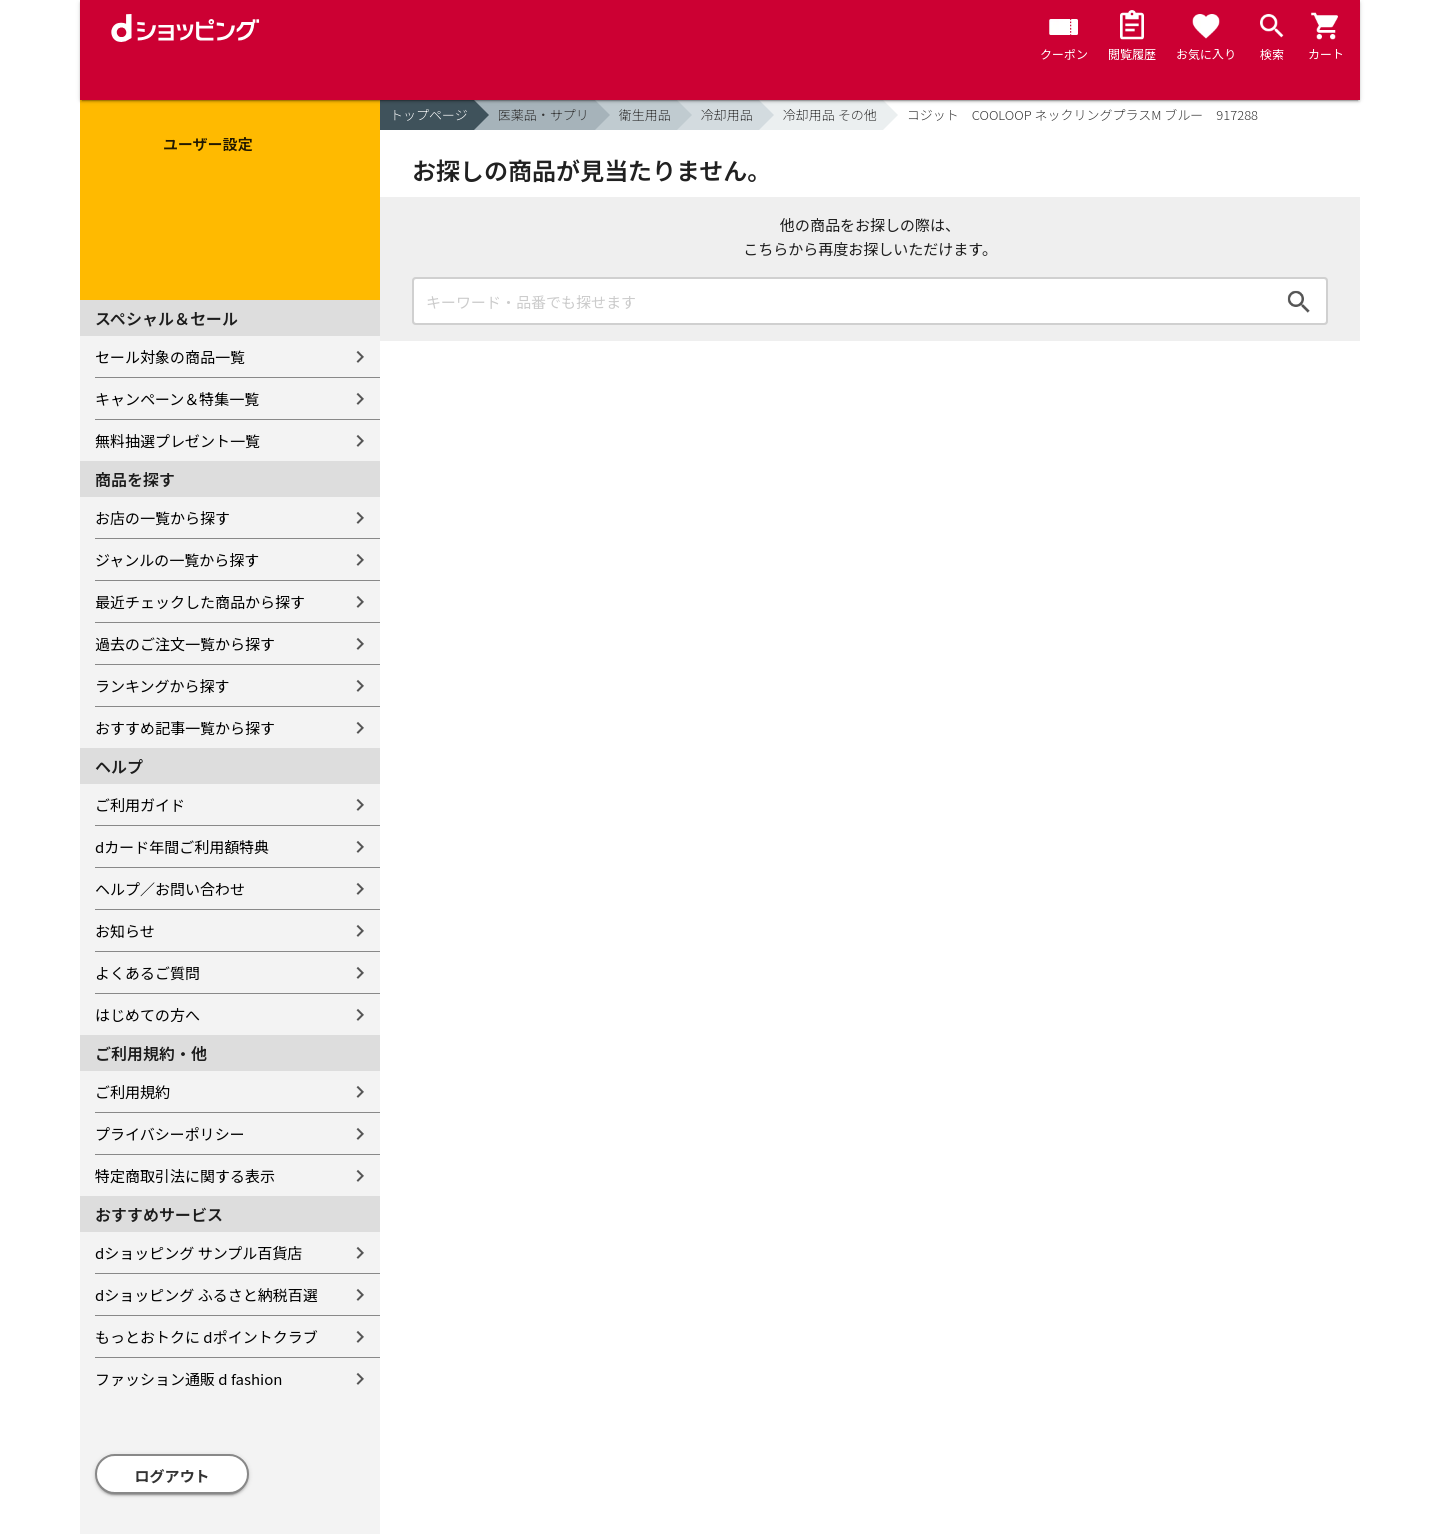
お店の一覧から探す (162, 517)
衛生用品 (645, 114)
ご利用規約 (132, 1091)
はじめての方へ (147, 1014)
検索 (1299, 301)
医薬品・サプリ (543, 114)
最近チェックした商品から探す (200, 601)
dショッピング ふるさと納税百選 (206, 1294)
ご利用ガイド (140, 804)
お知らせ (125, 930)
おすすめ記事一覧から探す (185, 727)
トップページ (429, 114)
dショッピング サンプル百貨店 (198, 1252)
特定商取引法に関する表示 (185, 1175)
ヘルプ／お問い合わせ (170, 888)
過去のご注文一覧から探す (185, 643)
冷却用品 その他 (830, 114)
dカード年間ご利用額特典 (182, 846)
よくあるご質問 (147, 972)
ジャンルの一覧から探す (177, 559)
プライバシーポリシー (170, 1133)
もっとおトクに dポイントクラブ (206, 1336)
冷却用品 (727, 114)
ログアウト (172, 1475)
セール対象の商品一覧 (170, 356)
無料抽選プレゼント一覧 (177, 440)
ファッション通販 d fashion (188, 1378)
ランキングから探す (162, 685)
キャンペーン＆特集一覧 (177, 398)
